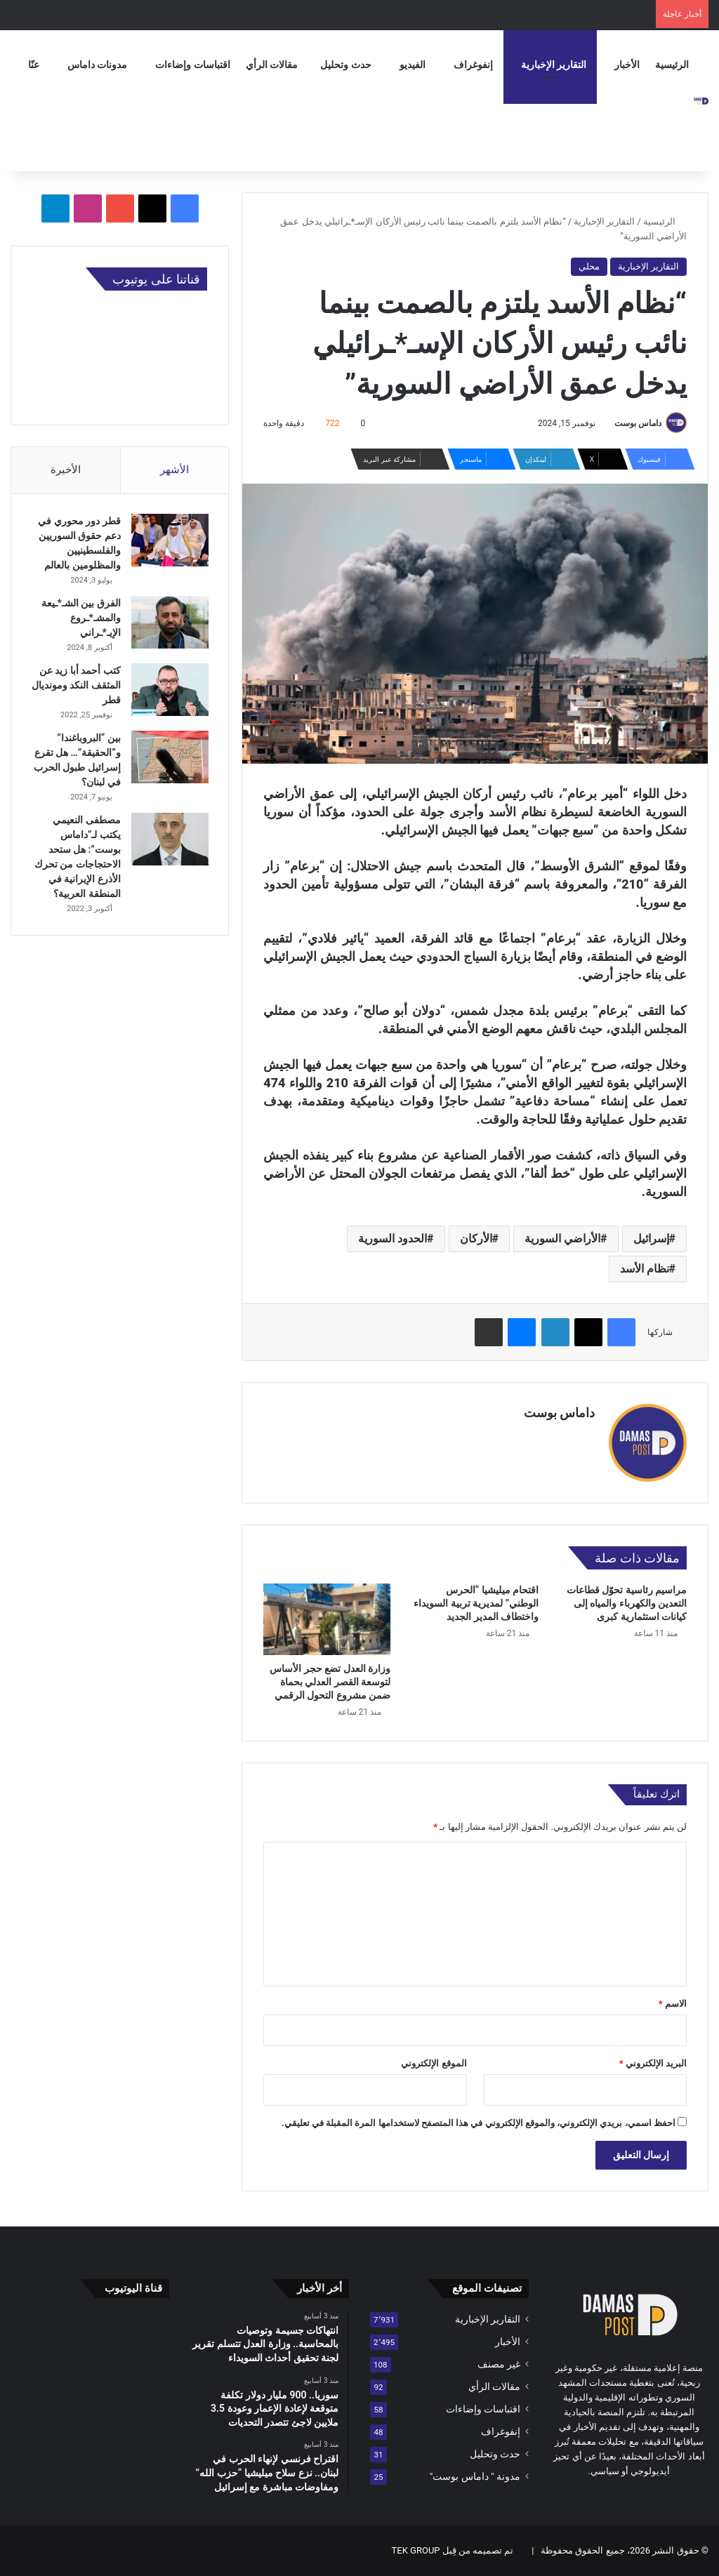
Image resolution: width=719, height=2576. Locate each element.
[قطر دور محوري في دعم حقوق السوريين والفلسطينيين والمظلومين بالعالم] (168, 541)
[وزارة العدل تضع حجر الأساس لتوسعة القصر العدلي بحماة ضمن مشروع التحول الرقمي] (326, 1619)
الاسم (673, 2003)
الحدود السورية (392, 1238)
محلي (589, 266)
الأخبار (627, 64)
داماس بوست (637, 423)
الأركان (476, 1238)
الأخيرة (66, 469)
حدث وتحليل (345, 64)
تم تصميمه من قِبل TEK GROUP (453, 2550)
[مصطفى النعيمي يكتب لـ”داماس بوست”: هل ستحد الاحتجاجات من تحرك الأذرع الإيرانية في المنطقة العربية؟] (168, 840)
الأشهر (174, 469)
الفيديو (413, 64)
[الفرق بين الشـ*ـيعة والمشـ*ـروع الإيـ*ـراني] (168, 623)
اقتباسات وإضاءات (192, 64)
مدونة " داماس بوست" (475, 2476)
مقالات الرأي (272, 64)
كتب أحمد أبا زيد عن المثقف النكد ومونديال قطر (78, 686)
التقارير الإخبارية (553, 64)
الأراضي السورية (562, 1238)
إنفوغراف (473, 64)
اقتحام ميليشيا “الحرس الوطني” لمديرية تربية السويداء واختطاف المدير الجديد (476, 1603)
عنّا (33, 64)
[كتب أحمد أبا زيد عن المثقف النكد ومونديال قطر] (168, 691)
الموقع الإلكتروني (433, 2063)
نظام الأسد (644, 1268)
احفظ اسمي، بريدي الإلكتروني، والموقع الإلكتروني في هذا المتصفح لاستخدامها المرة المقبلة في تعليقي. (478, 2123)
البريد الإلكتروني (653, 2063)
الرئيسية (672, 64)
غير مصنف (498, 2364)
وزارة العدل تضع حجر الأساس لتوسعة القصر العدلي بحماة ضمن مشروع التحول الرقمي (330, 1682)
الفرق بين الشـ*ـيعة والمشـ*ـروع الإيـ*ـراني (79, 619)
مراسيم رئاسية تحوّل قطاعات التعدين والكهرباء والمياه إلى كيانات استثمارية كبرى (627, 1603)
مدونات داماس (97, 64)
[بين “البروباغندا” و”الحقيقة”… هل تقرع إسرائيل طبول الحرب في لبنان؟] (168, 758)
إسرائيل (651, 1238)
